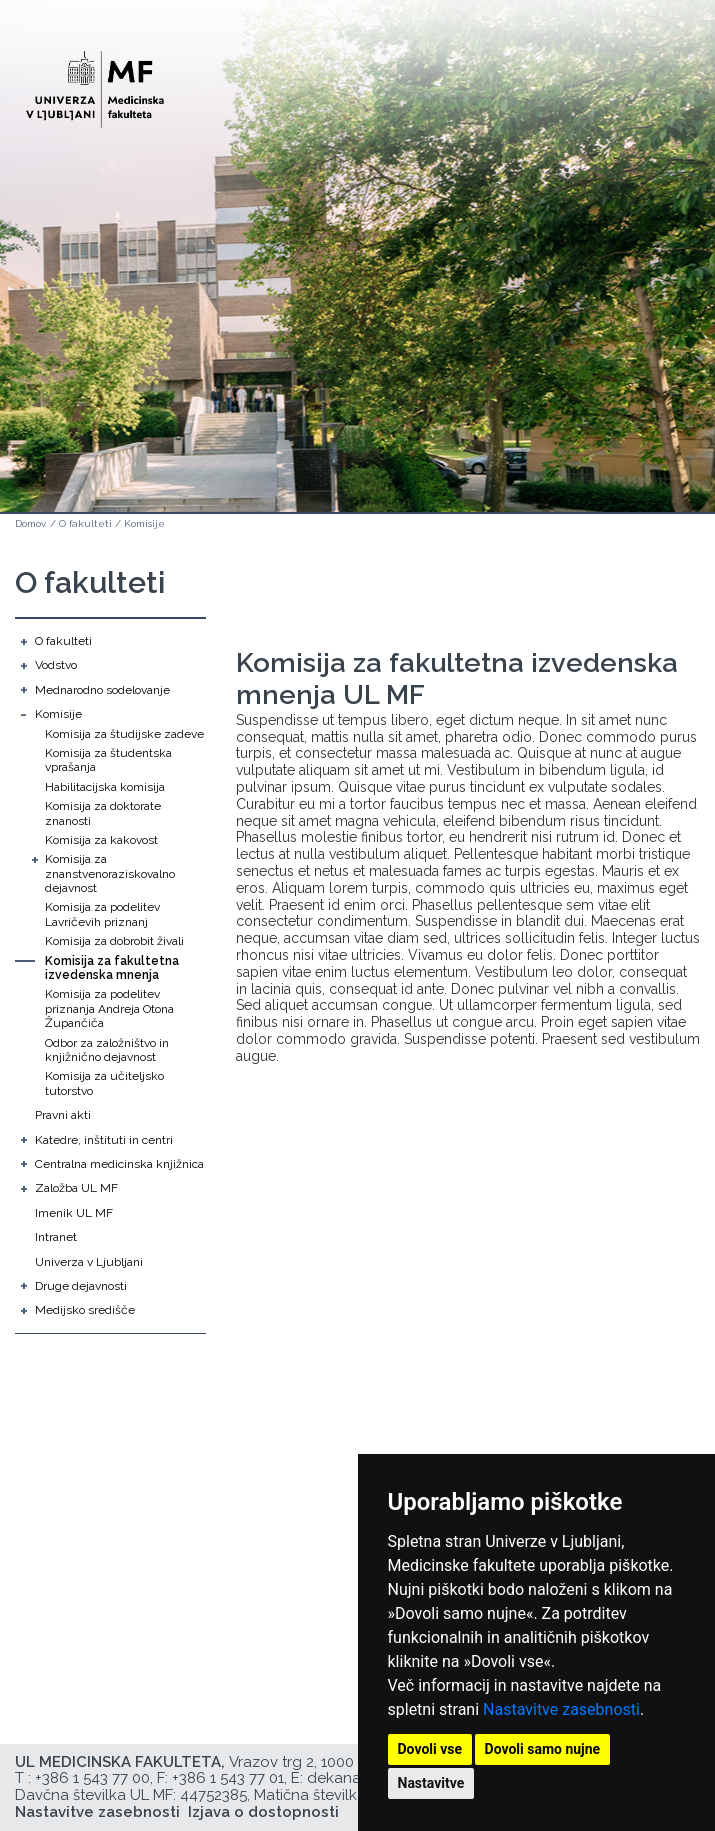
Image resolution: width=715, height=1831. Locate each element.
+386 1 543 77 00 (92, 1778)
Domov (30, 523)
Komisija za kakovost (101, 840)
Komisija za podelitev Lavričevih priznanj (102, 914)
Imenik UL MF (74, 1213)
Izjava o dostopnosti (263, 1812)
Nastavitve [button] (431, 1783)
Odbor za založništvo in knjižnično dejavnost (107, 1050)
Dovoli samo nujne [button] (543, 1749)
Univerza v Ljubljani (89, 1262)
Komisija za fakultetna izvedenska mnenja (112, 968)
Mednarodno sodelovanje (102, 690)
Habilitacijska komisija (105, 787)
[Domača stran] (95, 80)
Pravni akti (63, 1115)
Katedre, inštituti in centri (104, 1140)
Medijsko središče (85, 1310)
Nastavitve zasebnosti (561, 1709)
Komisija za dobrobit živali (114, 941)
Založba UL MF (76, 1188)
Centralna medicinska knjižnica (119, 1164)
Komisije (144, 523)
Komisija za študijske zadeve (124, 734)
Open (657, 98)
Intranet (56, 1237)
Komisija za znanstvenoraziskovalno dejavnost (110, 873)
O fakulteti (85, 523)
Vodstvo (56, 665)
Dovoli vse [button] (430, 1749)
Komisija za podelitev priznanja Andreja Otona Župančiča (109, 1008)
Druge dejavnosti (81, 1286)
